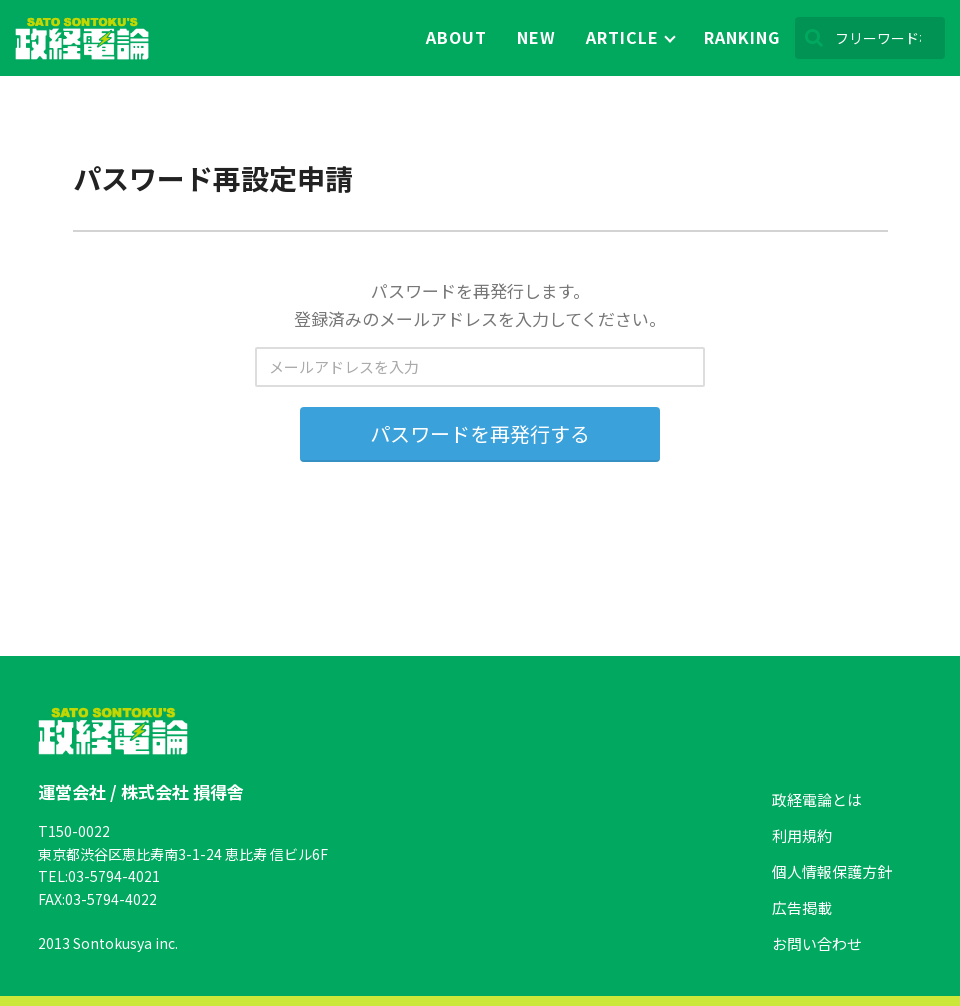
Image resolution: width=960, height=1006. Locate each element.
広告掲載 (802, 907)
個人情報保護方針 (832, 871)
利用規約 (802, 835)
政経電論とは (817, 799)
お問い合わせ (817, 943)
